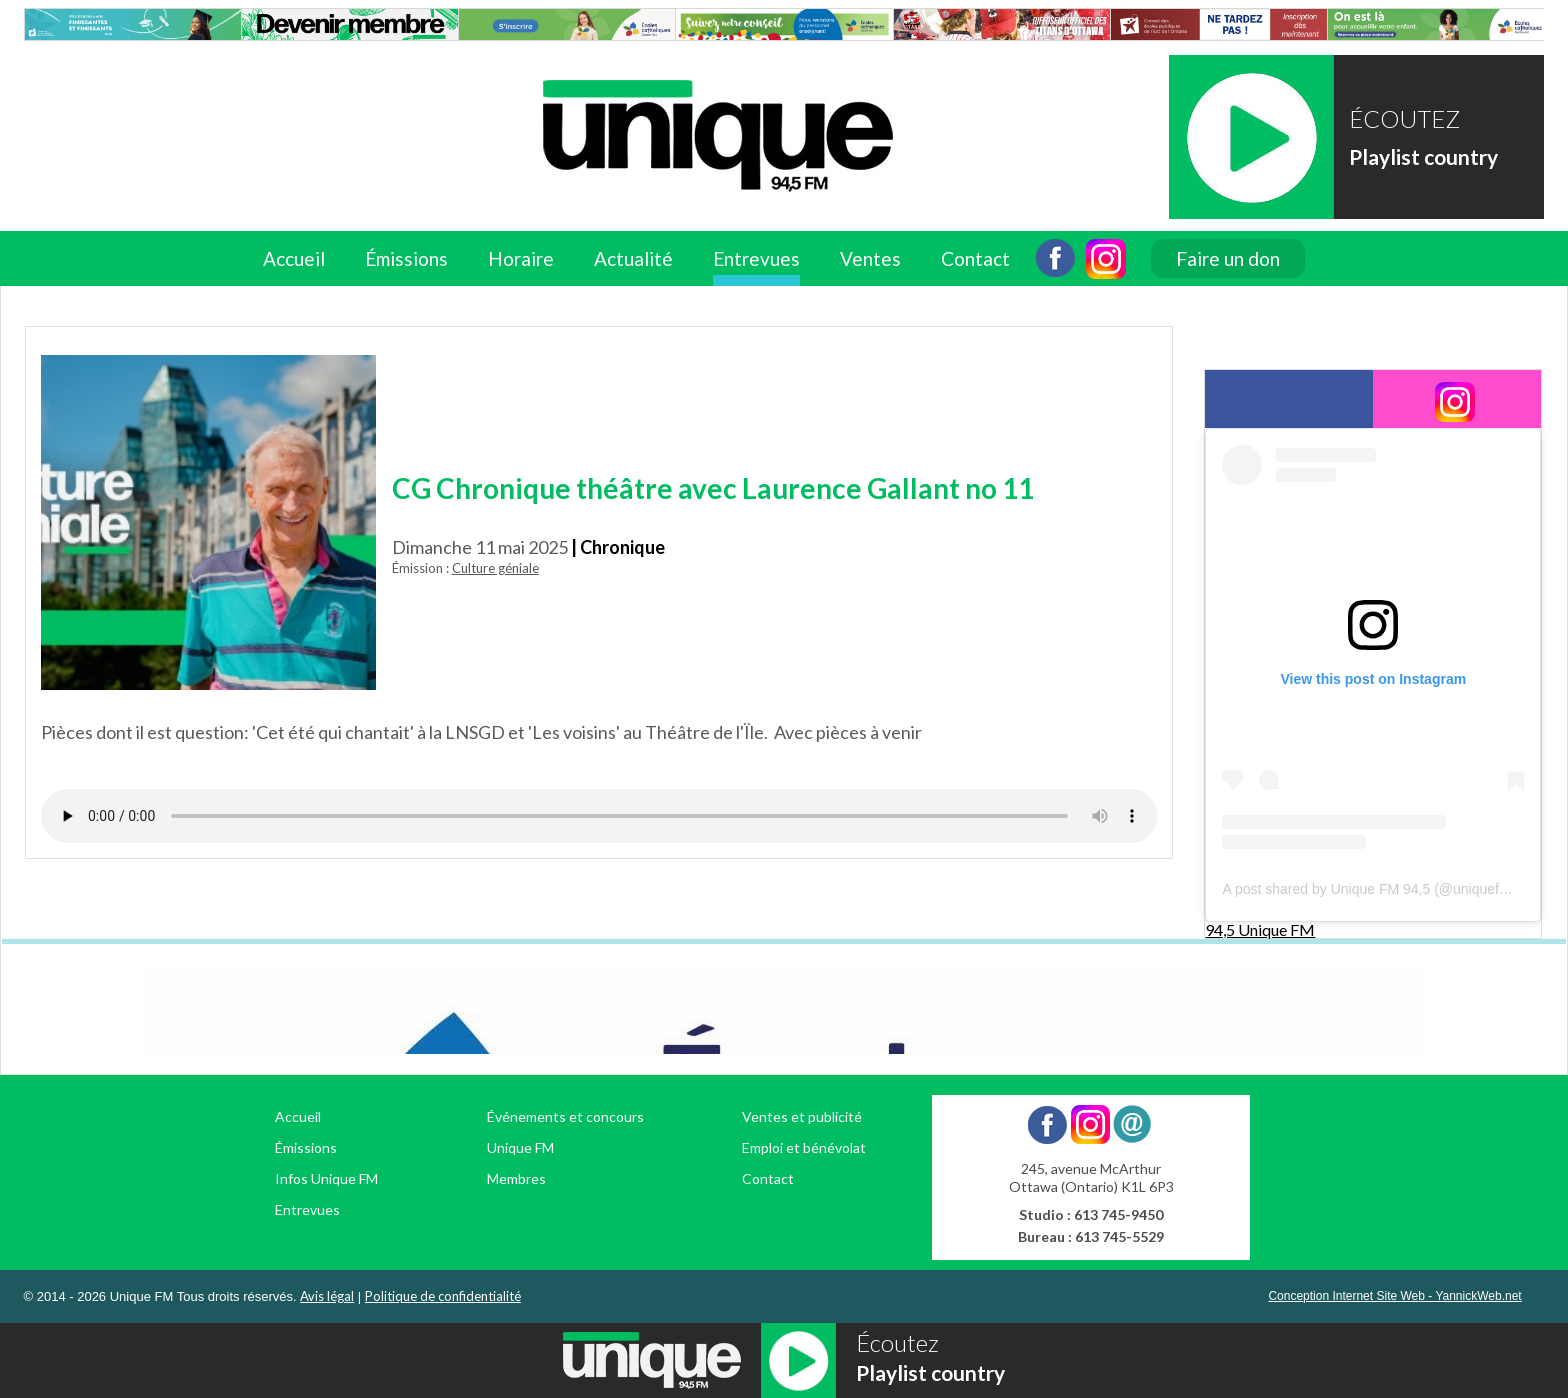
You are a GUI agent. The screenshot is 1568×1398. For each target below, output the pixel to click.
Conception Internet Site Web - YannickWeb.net (1394, 1296)
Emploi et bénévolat (804, 1147)
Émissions (406, 258)
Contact (975, 258)
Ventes (870, 258)
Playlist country (1423, 156)
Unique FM (520, 1147)
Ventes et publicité (802, 1116)
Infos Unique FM (326, 1178)
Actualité (633, 258)
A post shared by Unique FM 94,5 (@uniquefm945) (1380, 889)
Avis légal (327, 1296)
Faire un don (1228, 258)
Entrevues (756, 258)
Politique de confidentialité (443, 1296)
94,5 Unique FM (1260, 929)
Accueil (294, 258)
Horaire (521, 258)
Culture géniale (495, 568)
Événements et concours (565, 1116)
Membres (516, 1178)
